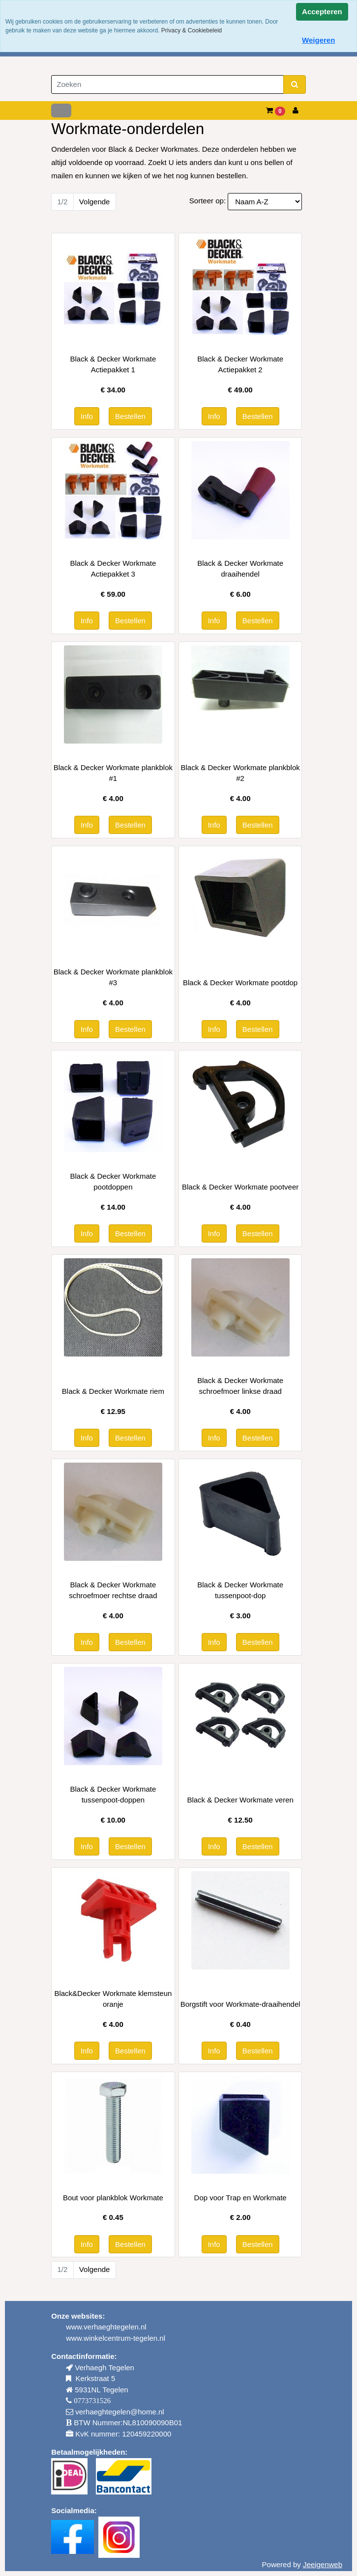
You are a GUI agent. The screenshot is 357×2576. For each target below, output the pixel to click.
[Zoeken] (167, 84)
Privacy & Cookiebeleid (191, 30)
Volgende (94, 201)
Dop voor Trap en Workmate (240, 2197)
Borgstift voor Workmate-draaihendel (240, 2004)
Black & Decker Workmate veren (240, 1800)
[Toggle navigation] (61, 110)
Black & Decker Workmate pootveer (240, 1187)
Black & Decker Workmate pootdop (240, 982)
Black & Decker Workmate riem (113, 1391)
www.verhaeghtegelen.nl (106, 2327)
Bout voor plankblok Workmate (113, 2197)
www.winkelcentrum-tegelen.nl (115, 2338)
